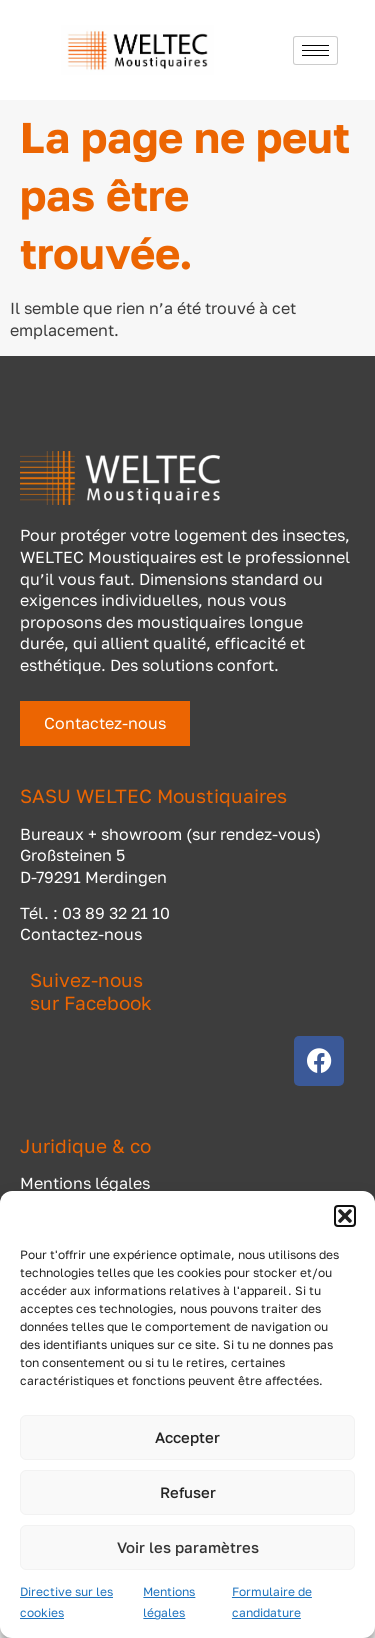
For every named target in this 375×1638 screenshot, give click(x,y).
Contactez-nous (81, 934)
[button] (345, 1216)
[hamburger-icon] (315, 50)
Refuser (188, 1492)
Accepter (187, 1437)
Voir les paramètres (188, 1547)
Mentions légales (85, 1183)
